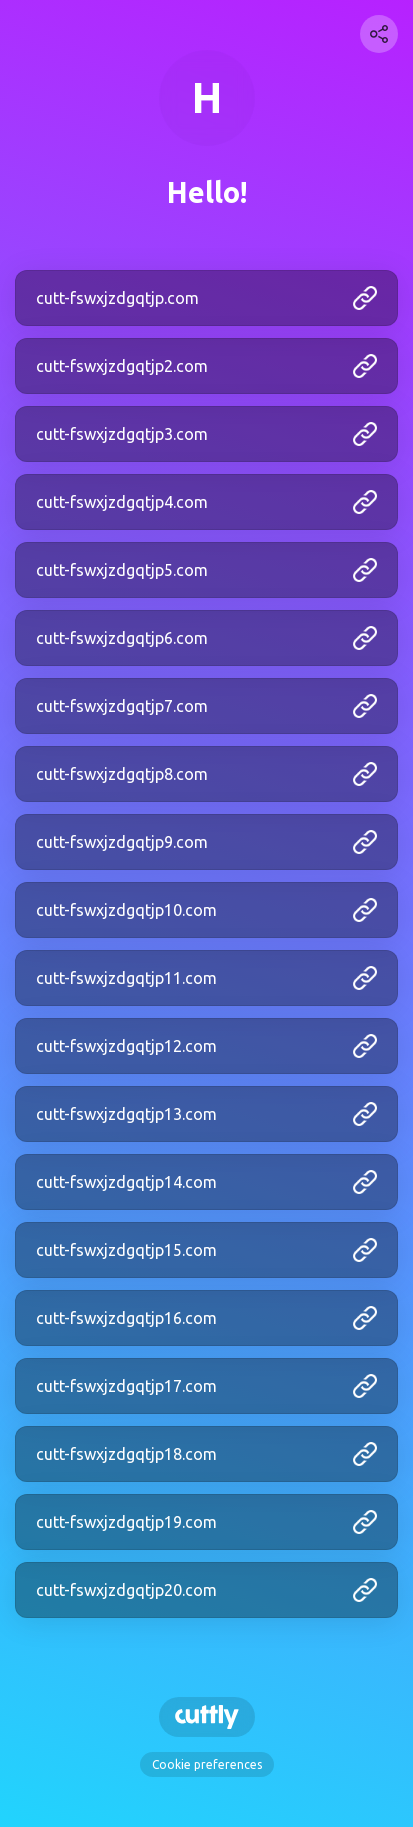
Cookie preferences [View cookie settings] (207, 1764)
